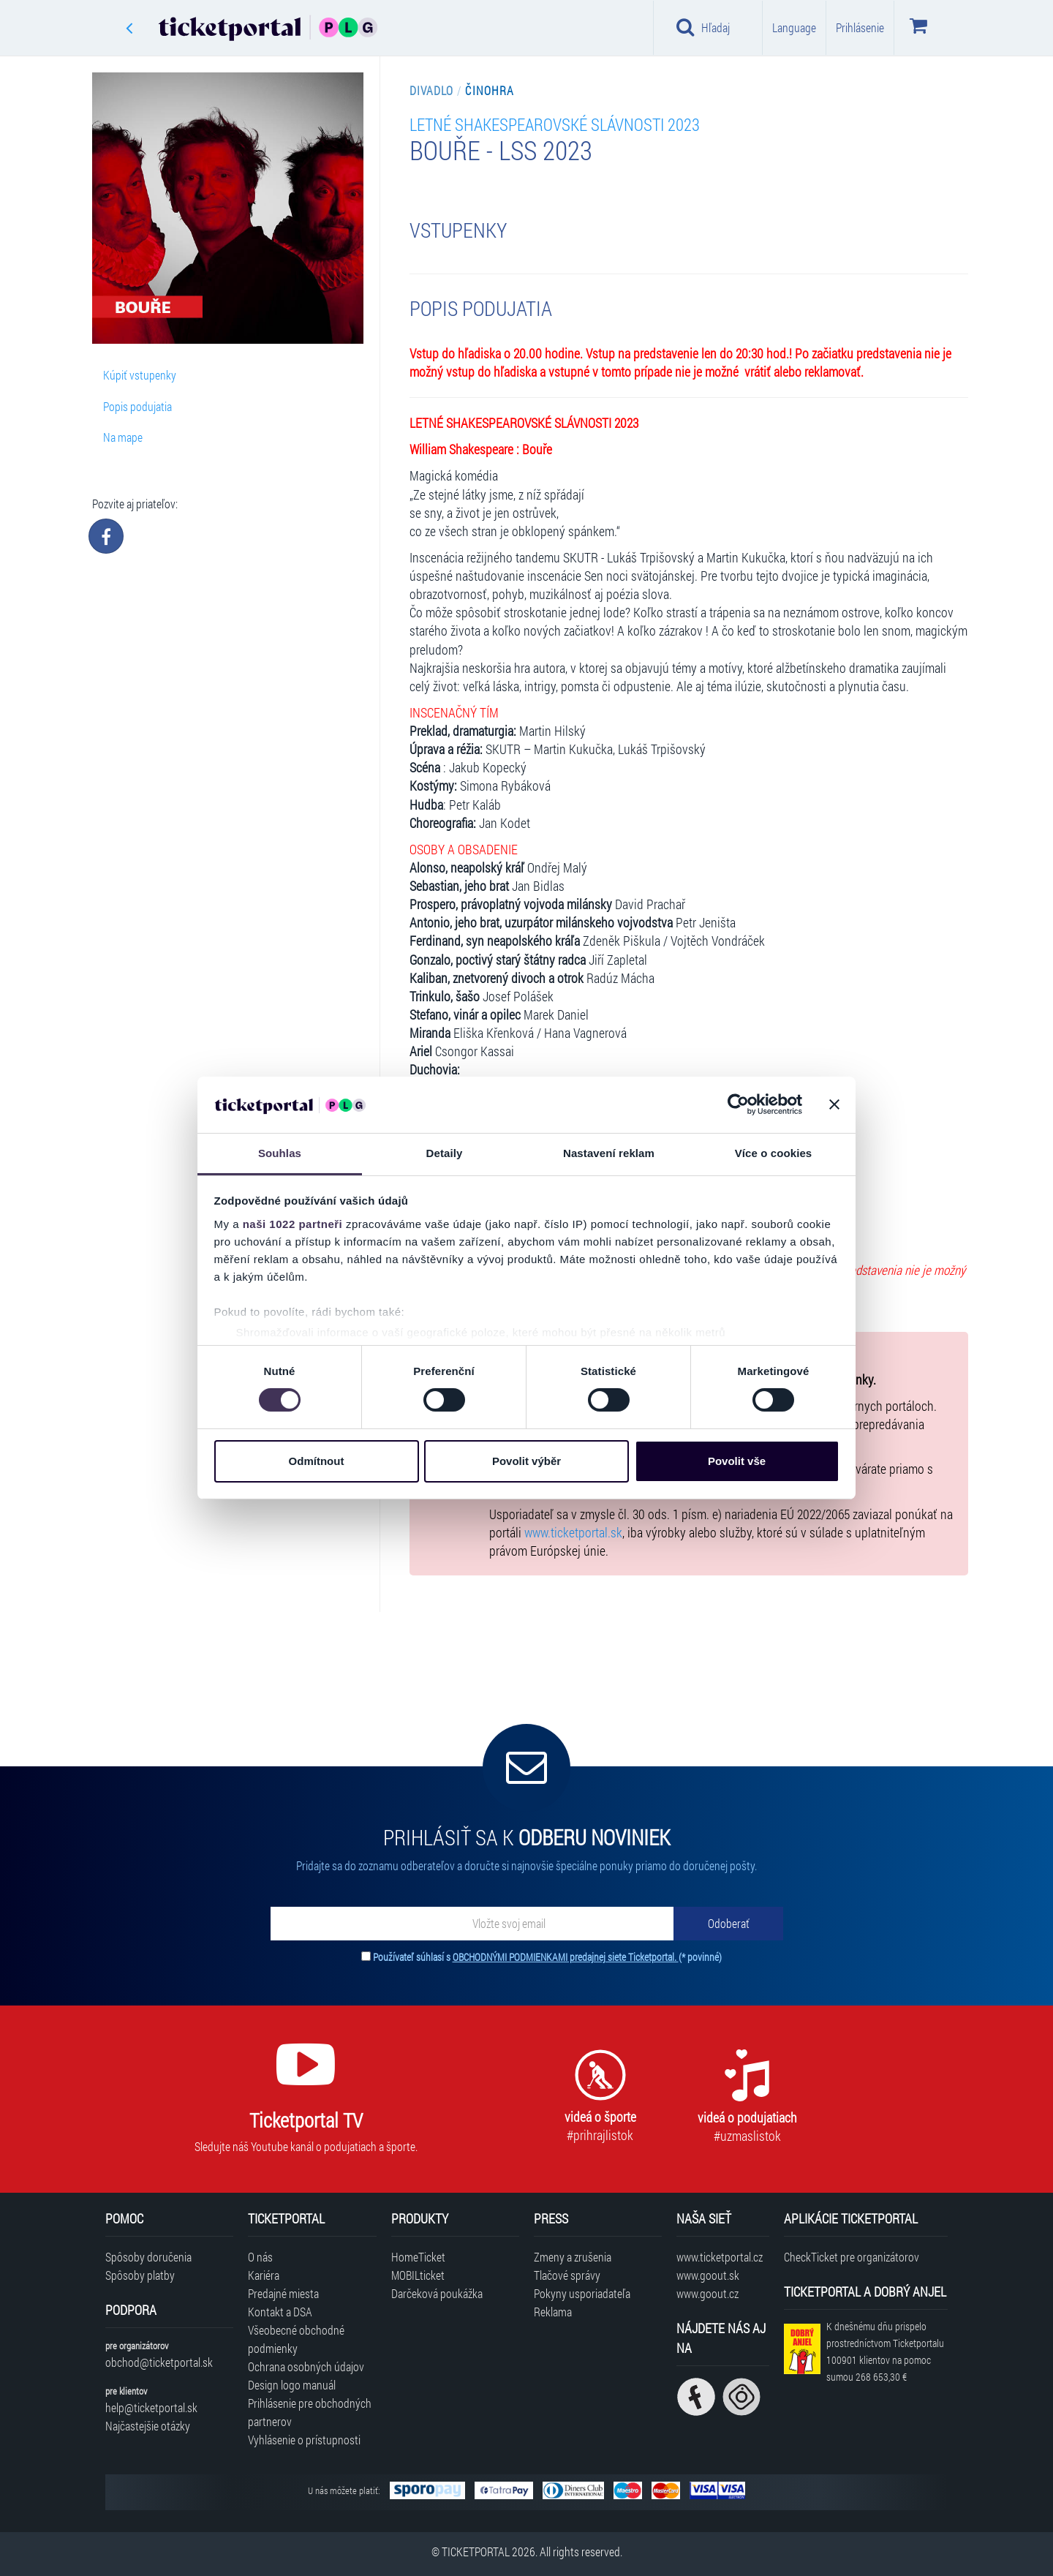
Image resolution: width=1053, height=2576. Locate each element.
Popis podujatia (137, 406)
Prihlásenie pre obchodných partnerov (309, 2412)
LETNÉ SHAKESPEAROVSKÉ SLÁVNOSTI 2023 (555, 124)
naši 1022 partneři (293, 1224)
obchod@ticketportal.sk (159, 2362)
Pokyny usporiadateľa (582, 2293)
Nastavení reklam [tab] (608, 1153)
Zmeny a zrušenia (572, 2256)
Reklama (553, 2311)
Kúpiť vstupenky (139, 375)
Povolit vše (737, 1461)
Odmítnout (316, 1461)
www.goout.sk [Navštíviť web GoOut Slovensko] (707, 2275)
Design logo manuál (292, 2384)
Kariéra (263, 2275)
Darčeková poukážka (437, 2293)
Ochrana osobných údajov (306, 2366)
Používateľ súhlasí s (547, 1957)
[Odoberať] (728, 1923)
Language (794, 27)
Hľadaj (703, 27)
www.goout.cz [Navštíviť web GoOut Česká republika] (707, 2293)
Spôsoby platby (140, 2275)
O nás (260, 2256)
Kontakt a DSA (280, 2311)
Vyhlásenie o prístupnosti (304, 2439)
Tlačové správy (567, 2275)
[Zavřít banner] (834, 1104)
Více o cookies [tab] (773, 1153)
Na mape (123, 437)
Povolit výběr (526, 1461)
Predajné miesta (283, 2293)
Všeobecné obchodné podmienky (296, 2339)
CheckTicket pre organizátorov (851, 2256)
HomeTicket (418, 2256)
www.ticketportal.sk (573, 1532)
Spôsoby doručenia (148, 2256)
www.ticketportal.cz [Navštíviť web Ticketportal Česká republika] (719, 2256)
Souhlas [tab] (279, 1153)
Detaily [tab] (444, 1153)
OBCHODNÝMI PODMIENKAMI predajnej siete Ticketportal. (566, 1957)
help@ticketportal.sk (151, 2407)
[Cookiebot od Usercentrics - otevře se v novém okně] (738, 1104)
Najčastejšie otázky (147, 2425)
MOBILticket (418, 2275)
